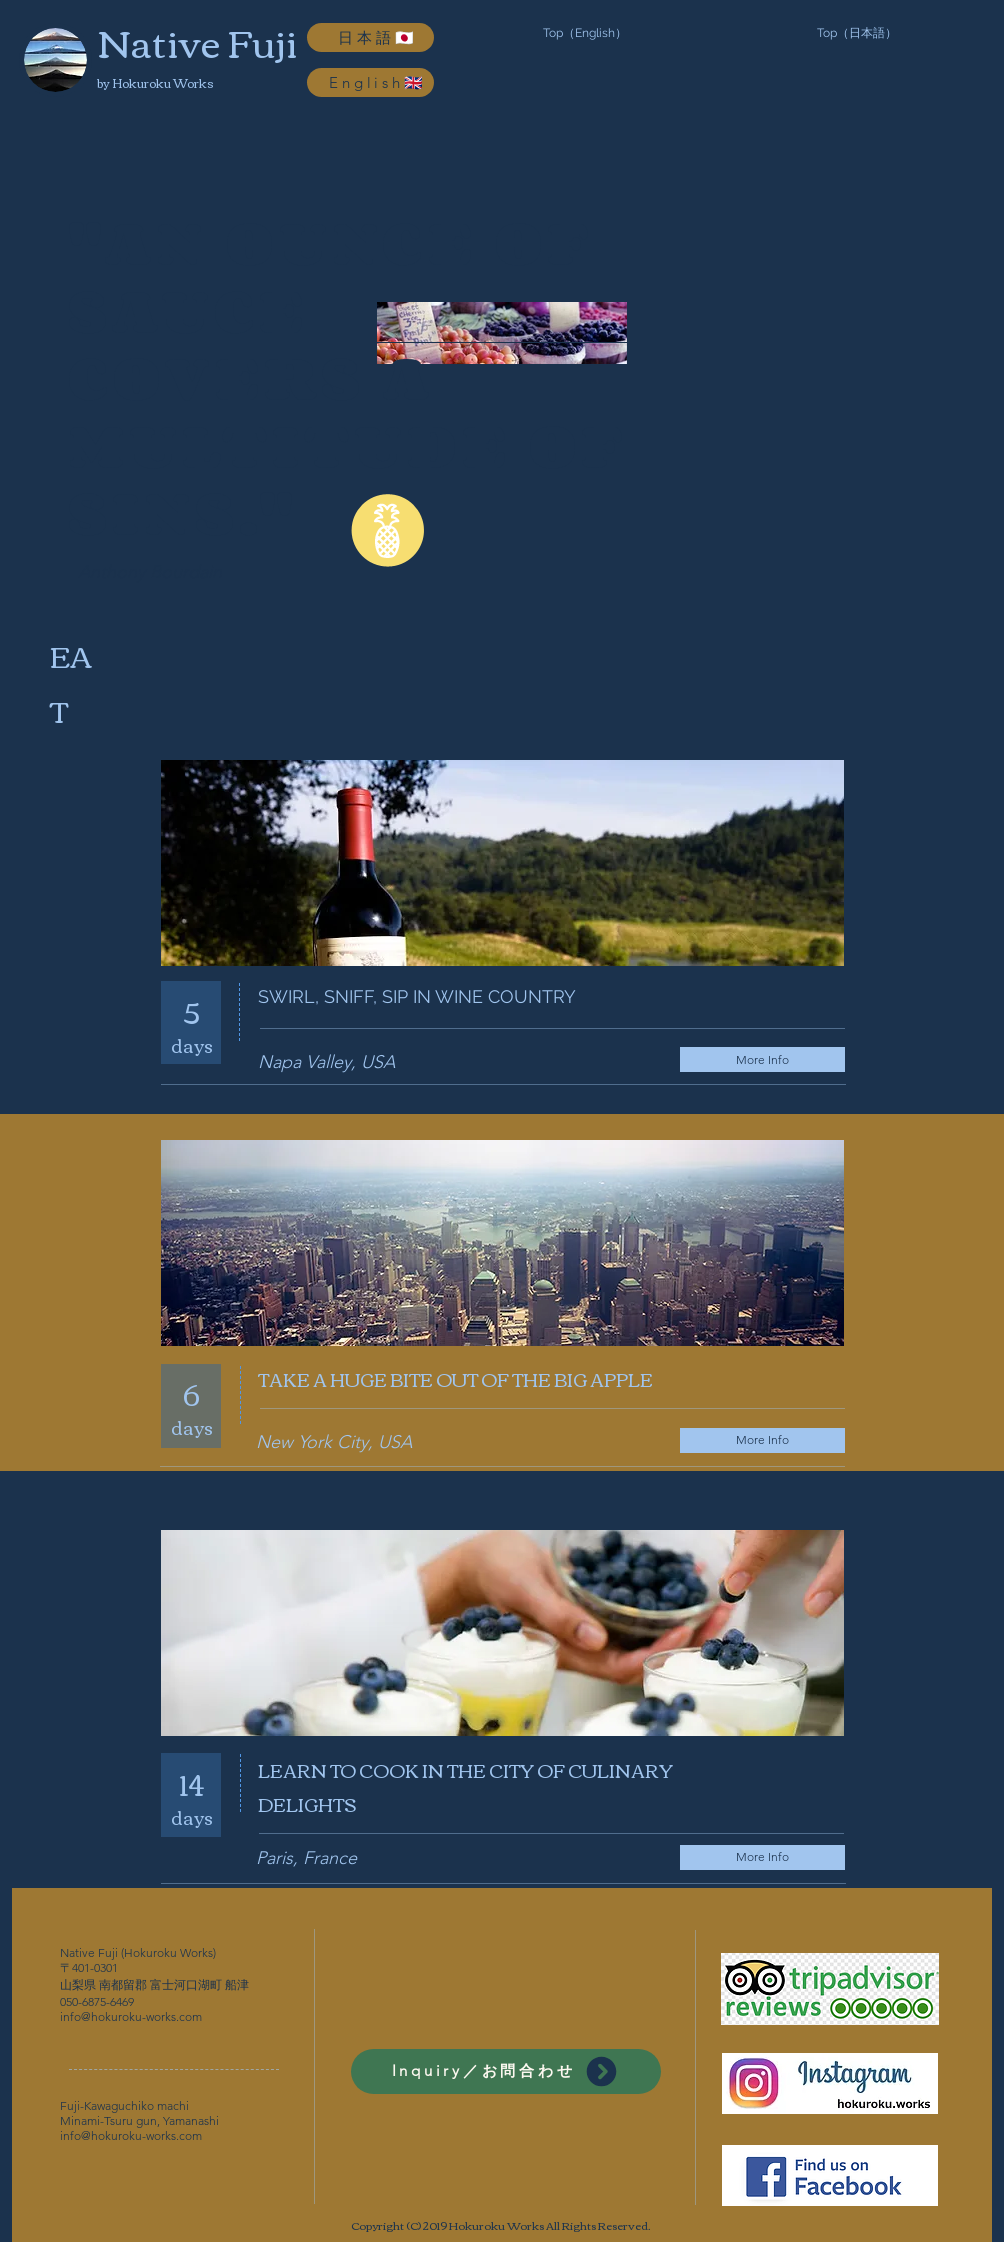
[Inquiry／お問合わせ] (506, 2071)
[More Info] (762, 1059)
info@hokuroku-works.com (131, 2016)
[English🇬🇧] (370, 82)
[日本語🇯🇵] (370, 37)
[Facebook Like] (800, 990)
